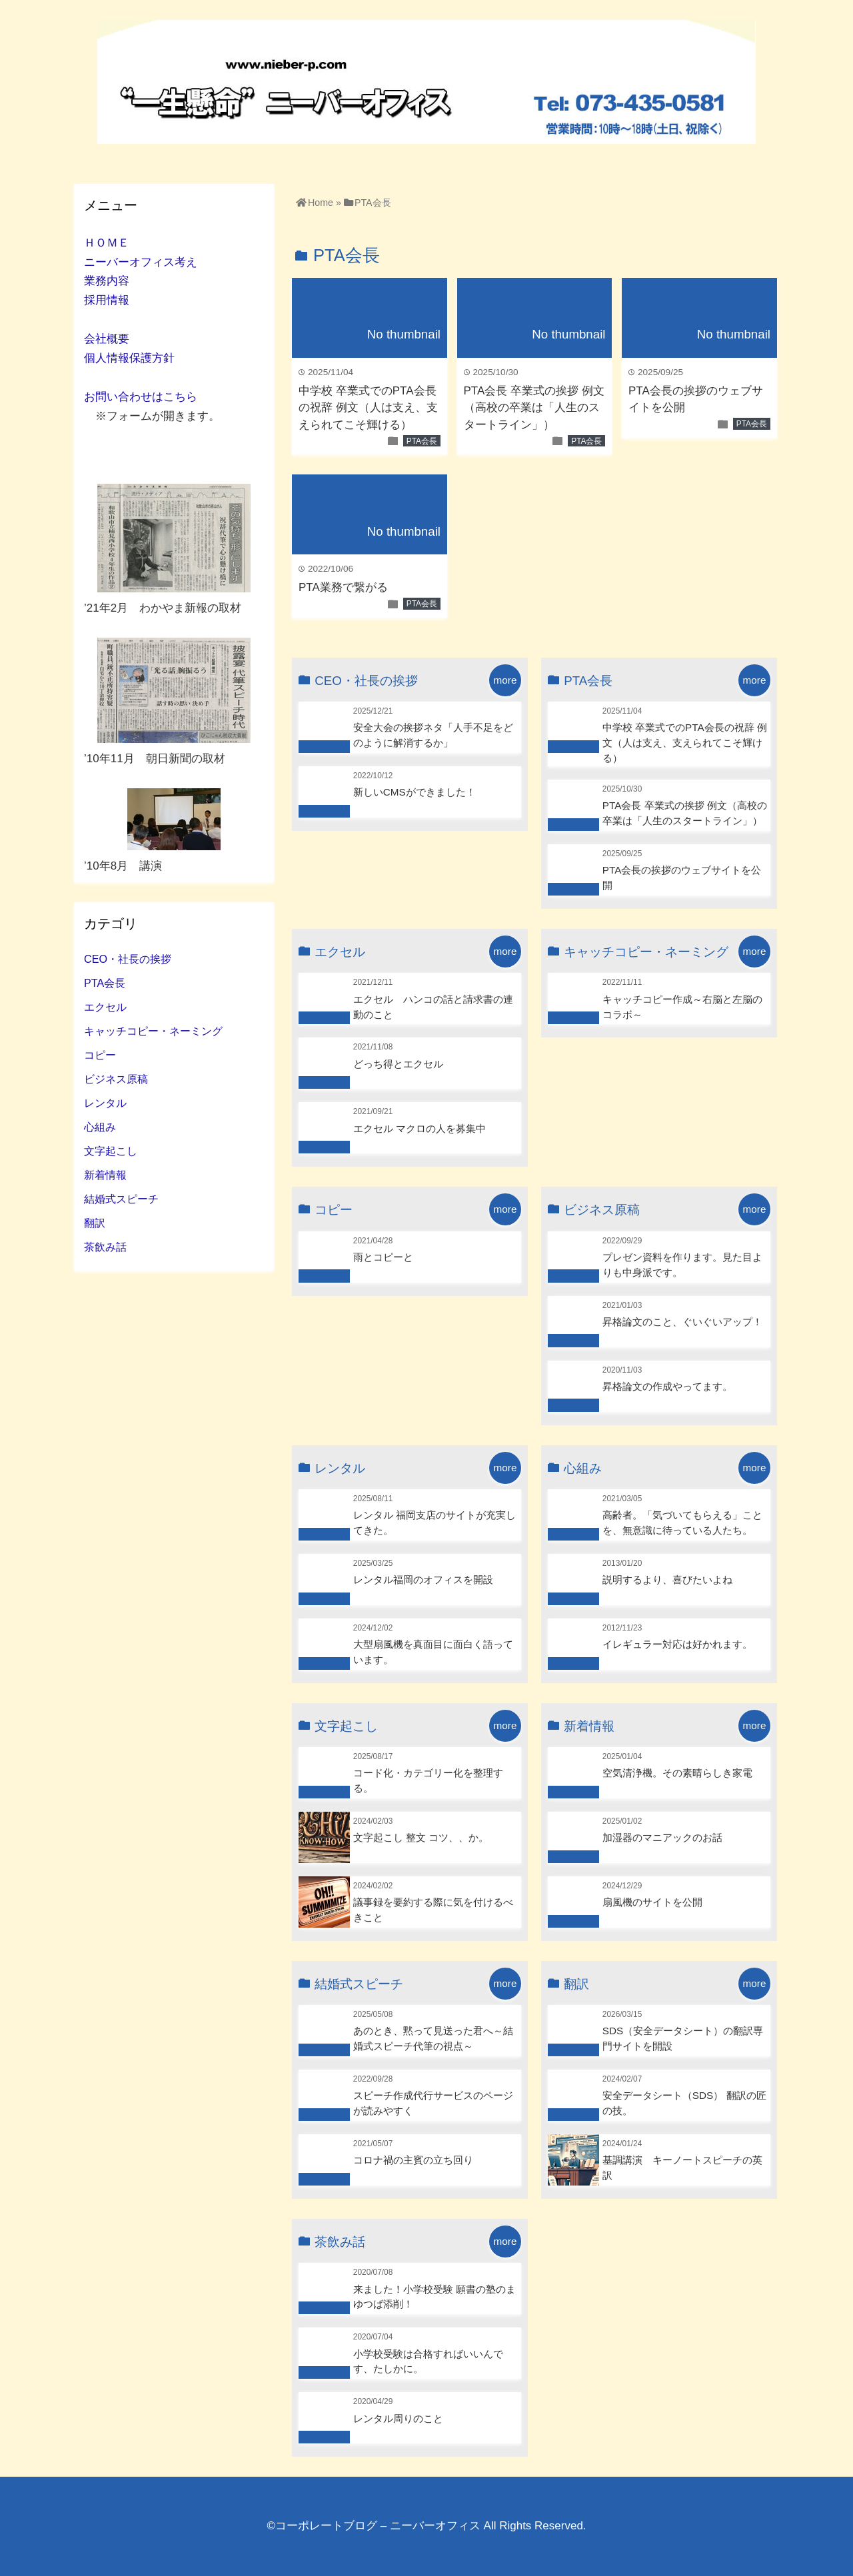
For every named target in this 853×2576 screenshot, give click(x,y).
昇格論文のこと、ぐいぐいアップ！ (682, 1321)
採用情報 (106, 300)
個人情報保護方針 (129, 358)
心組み (100, 1127)
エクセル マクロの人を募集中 (419, 1128)
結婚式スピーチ (121, 1199)
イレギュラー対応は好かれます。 (677, 1644)
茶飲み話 (105, 1247)
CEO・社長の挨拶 (127, 959)
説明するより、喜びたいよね (667, 1579)
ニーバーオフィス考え (140, 262)
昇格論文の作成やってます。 (667, 1386)
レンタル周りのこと (398, 2418)
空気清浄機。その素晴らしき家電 (677, 1772)
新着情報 (105, 1175)
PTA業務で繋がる (343, 587)
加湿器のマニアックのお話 (662, 1837)
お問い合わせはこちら (140, 396)
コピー (100, 1055)
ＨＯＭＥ (106, 243)
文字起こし (110, 1151)
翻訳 (94, 1223)
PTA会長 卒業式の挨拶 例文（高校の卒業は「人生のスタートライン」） (534, 407)
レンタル (105, 1103)
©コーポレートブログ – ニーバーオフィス (373, 2525)
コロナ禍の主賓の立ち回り (413, 2160)
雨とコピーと (383, 1257)
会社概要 (106, 338)
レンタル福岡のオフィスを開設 (423, 1579)
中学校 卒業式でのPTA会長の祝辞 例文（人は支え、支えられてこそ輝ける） (368, 407)
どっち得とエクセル (398, 1063)
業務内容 (106, 281)
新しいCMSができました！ (414, 792)
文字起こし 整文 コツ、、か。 (421, 1837)
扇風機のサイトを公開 (652, 1902)
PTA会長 (422, 441)
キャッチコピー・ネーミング (153, 1031)
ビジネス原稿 (116, 1079)
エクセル (105, 1007)
